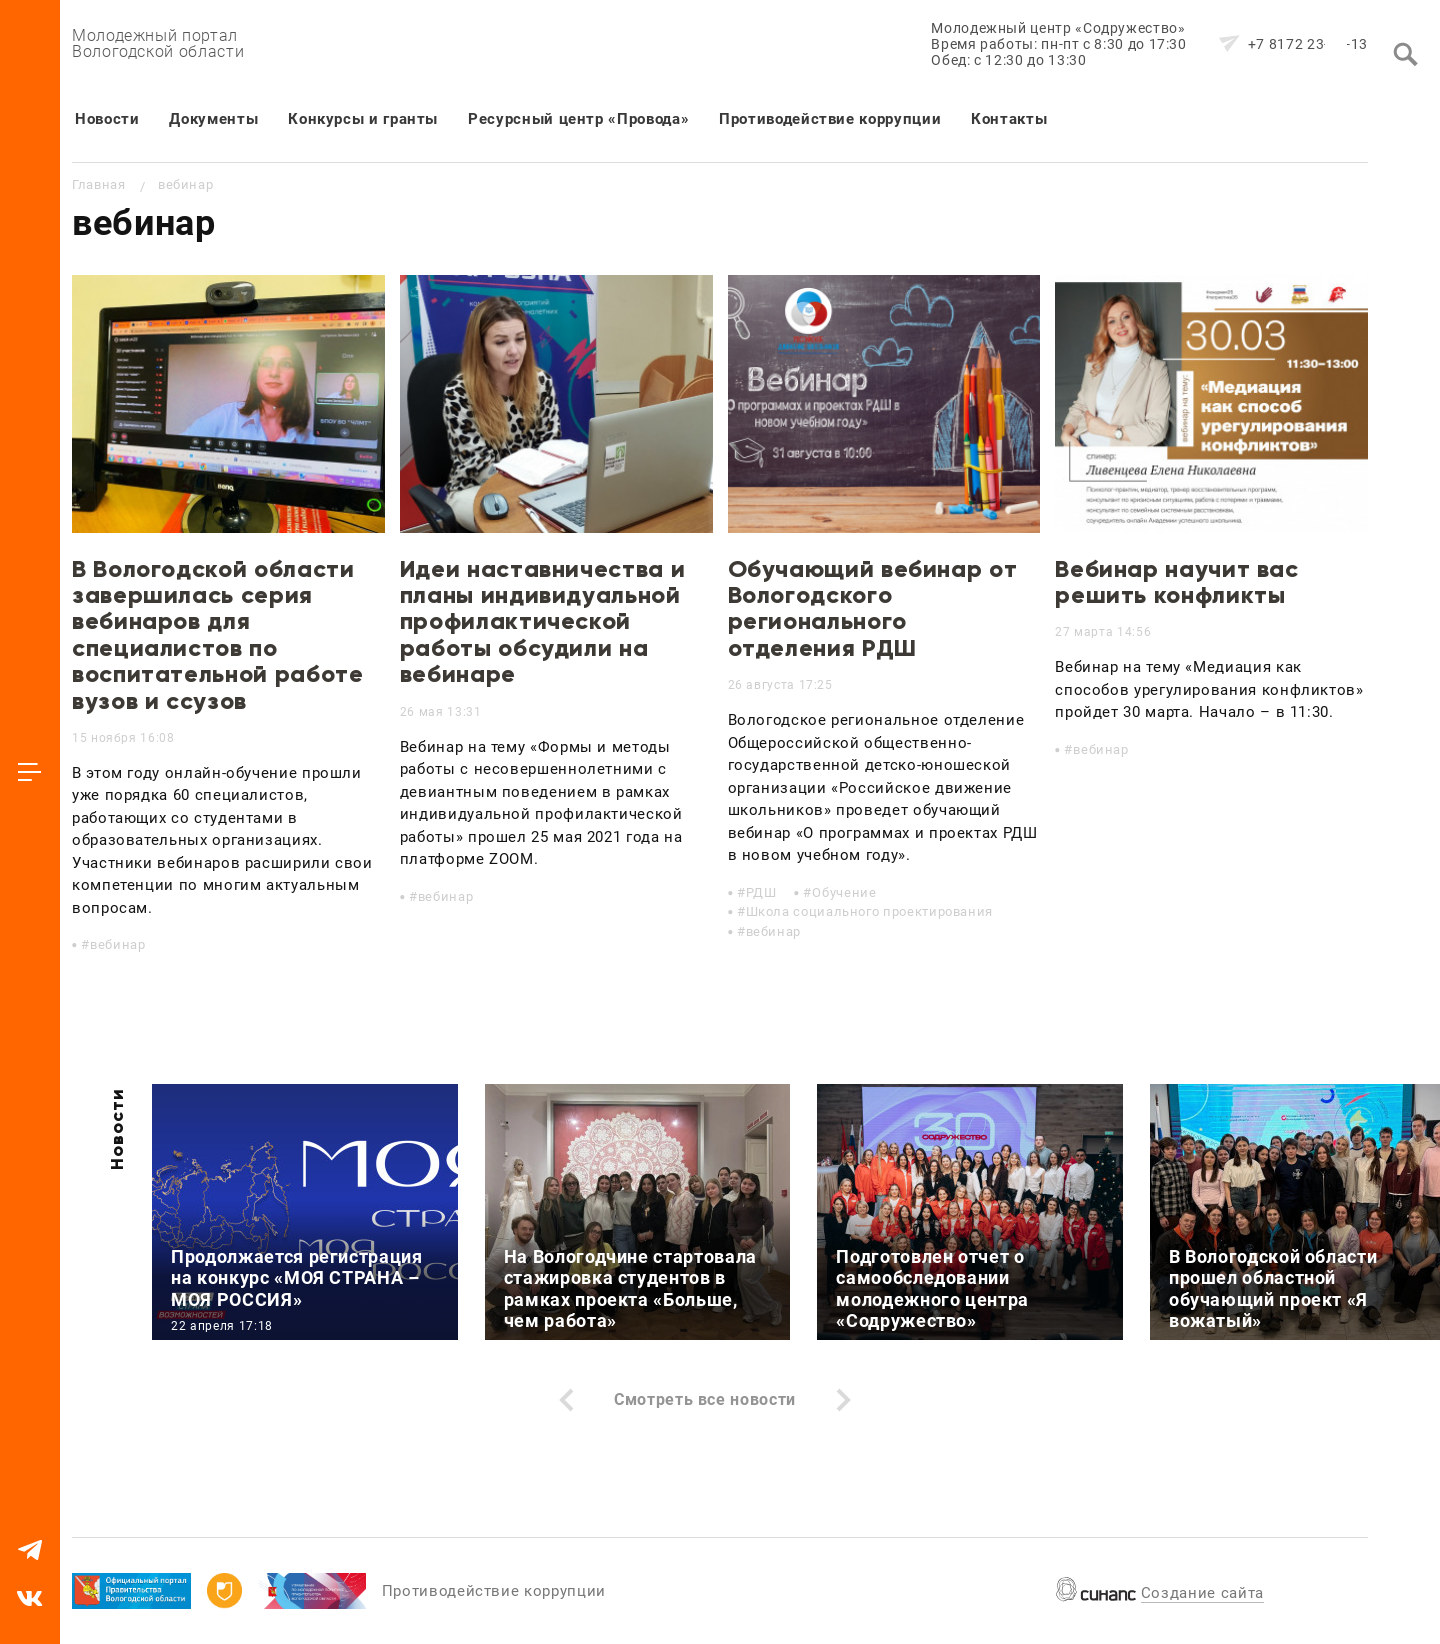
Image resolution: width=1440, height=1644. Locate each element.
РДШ (761, 892)
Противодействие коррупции (830, 119)
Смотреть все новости (705, 1399)
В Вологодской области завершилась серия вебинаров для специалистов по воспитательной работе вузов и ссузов (217, 634)
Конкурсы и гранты (363, 119)
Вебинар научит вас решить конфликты (1177, 581)
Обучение (844, 892)
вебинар (117, 944)
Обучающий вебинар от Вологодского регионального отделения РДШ (873, 608)
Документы (213, 119)
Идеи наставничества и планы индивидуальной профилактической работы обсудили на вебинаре (542, 621)
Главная (98, 184)
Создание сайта (1202, 1593)
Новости (107, 119)
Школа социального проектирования (869, 911)
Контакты (1009, 119)
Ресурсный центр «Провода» (578, 119)
